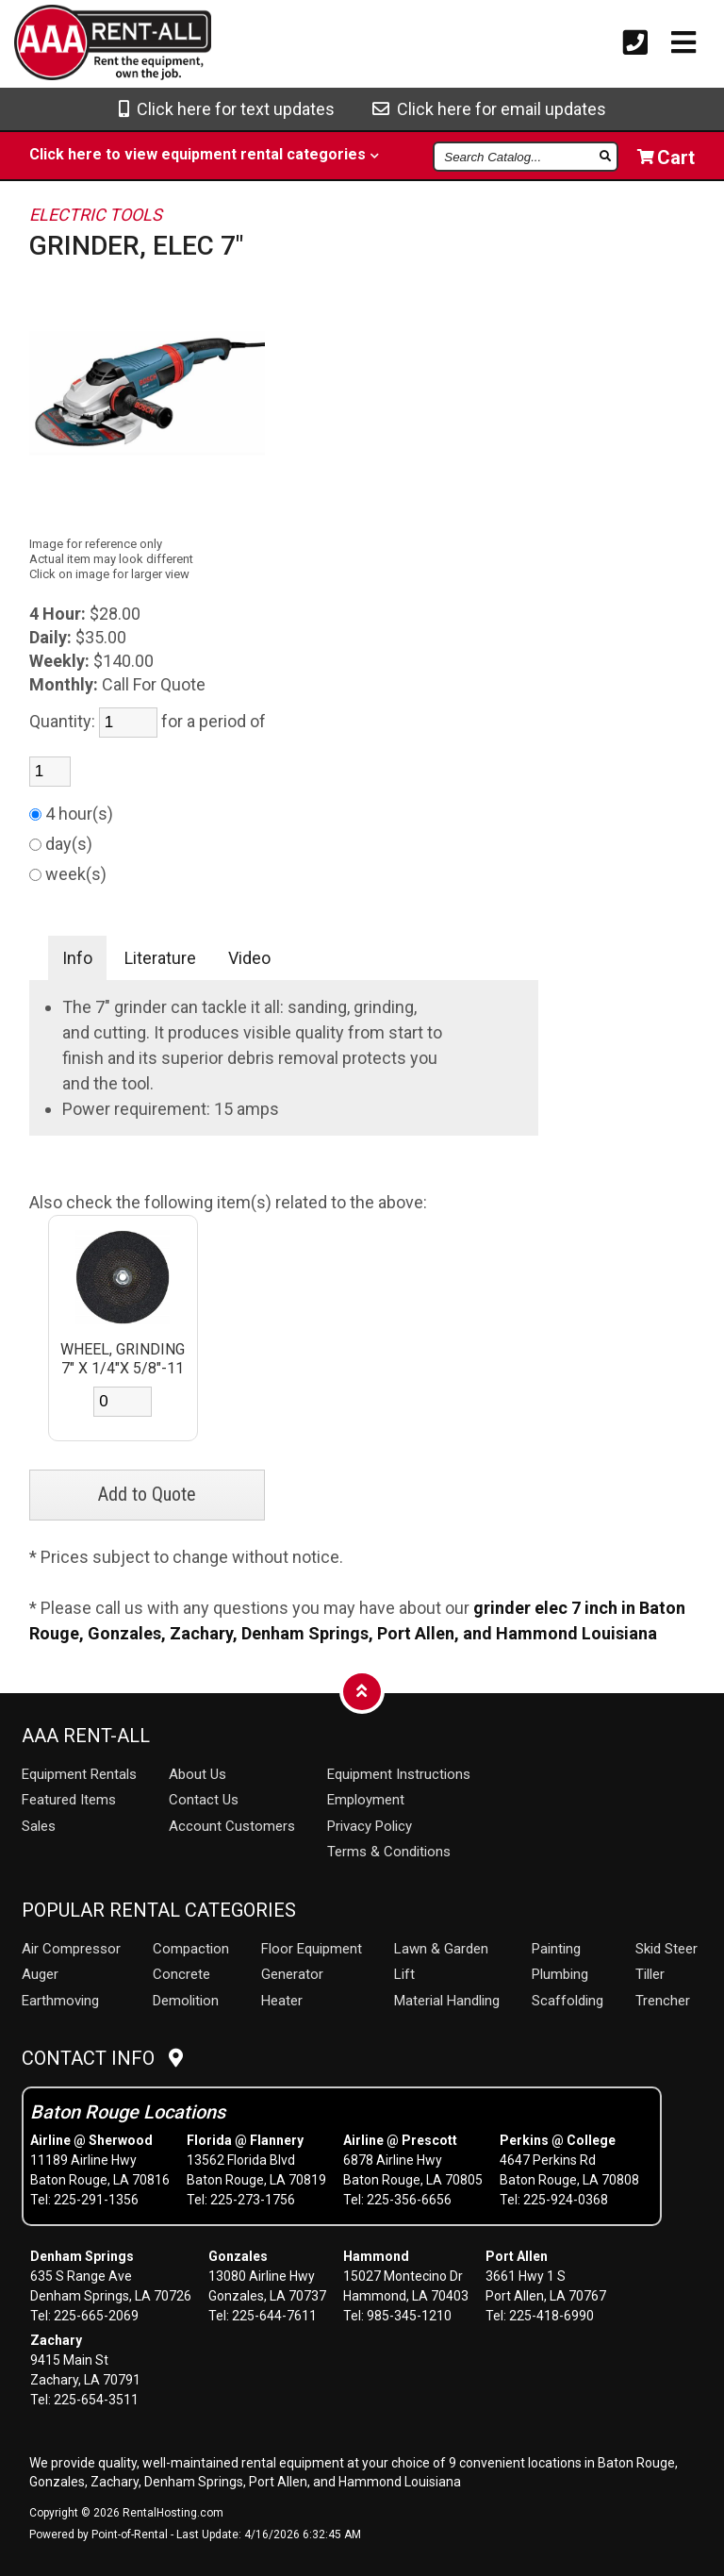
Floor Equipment (311, 1948)
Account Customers (232, 1826)
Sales (39, 1826)
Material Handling (447, 2000)
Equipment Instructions (398, 1774)
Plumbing (560, 1974)
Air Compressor (71, 1948)
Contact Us (204, 1799)
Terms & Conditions (389, 1851)
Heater (282, 2000)
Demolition (186, 2000)
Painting (556, 1948)
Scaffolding (567, 2000)
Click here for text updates (227, 109)
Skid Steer (666, 1948)
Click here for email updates (489, 109)
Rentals (79, 1774)
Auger (40, 1974)
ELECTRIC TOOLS (95, 214)
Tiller (650, 1974)
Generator (292, 1974)
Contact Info (102, 2058)
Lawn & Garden (441, 1948)
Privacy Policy (369, 1826)
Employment (365, 1799)
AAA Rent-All (86, 1735)
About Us (197, 1774)
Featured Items (69, 1799)
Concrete (181, 1974)
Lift (404, 1974)
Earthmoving (60, 2000)
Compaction (191, 1948)
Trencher (662, 2000)
